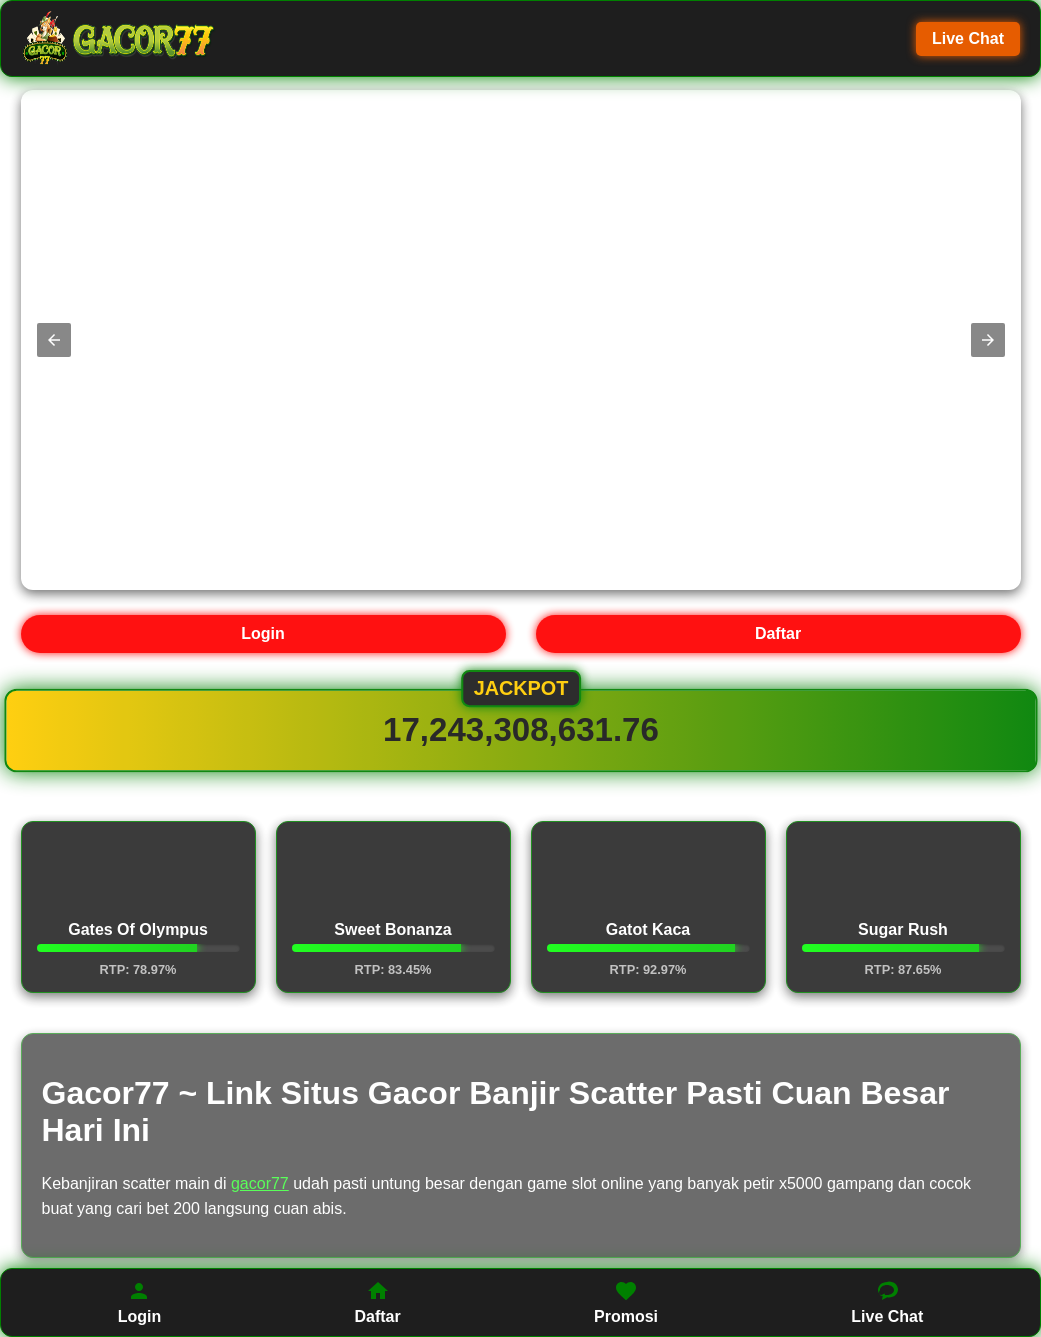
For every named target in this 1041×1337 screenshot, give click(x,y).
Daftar (778, 633)
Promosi (626, 1302)
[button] (54, 340)
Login (263, 633)
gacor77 (260, 1183)
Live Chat (968, 38)
